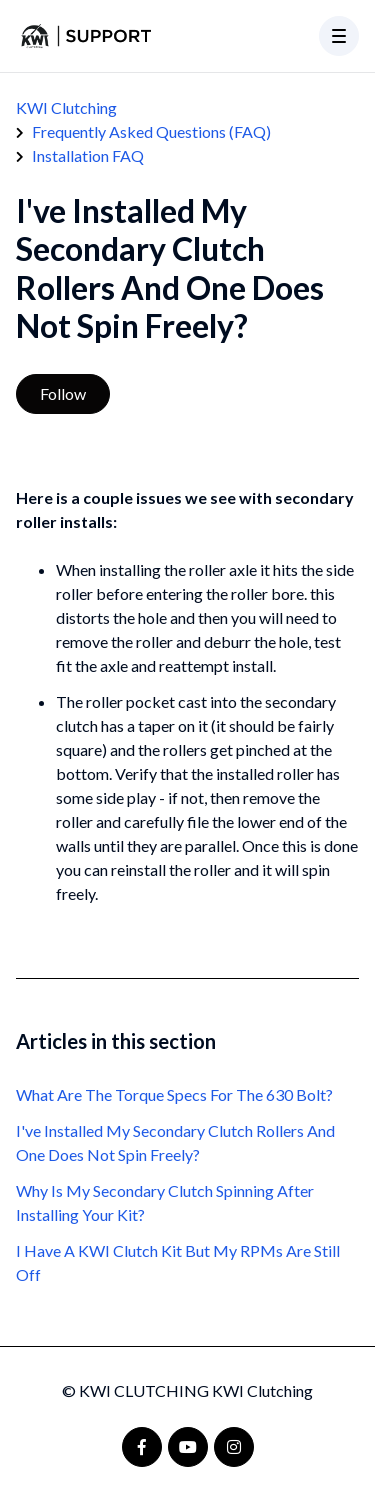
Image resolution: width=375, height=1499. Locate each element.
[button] (339, 36)
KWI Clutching (66, 107)
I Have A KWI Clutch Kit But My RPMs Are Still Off (178, 1262)
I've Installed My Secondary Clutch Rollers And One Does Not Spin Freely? (175, 1142)
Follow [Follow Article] (63, 393)
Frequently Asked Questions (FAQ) (151, 131)
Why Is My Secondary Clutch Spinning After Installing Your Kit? (165, 1202)
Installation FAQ (88, 155)
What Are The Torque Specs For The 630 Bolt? (174, 1094)
